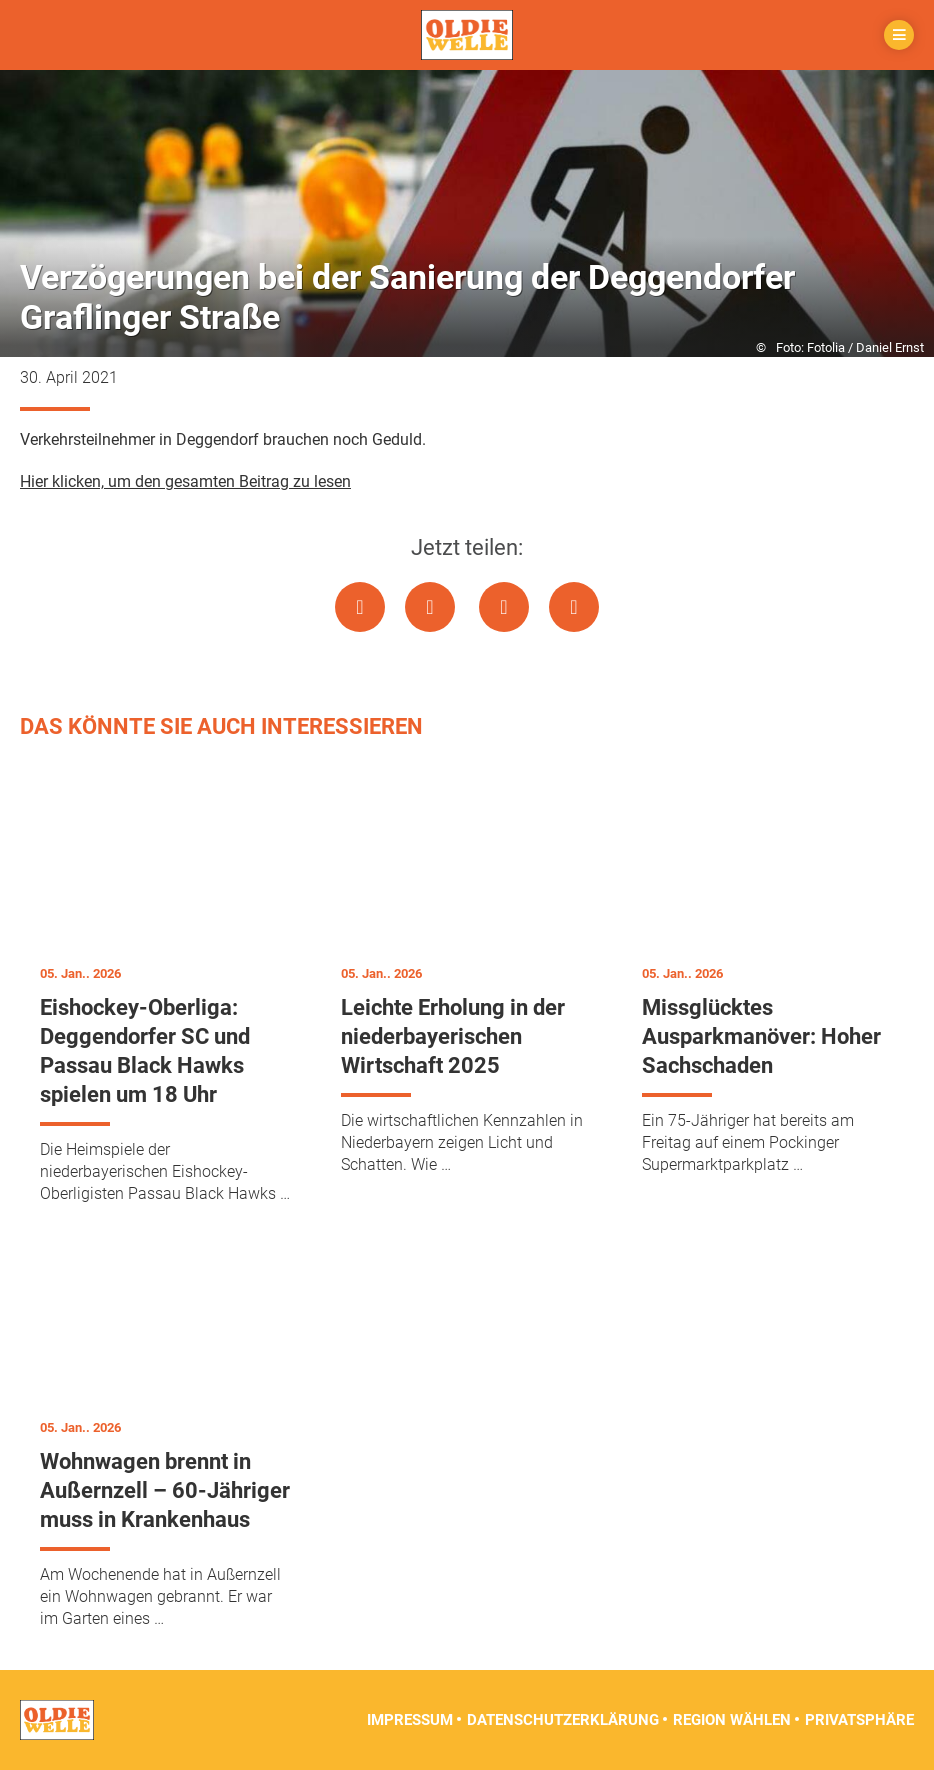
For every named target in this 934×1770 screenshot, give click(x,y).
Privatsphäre (859, 1720)
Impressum (410, 1720)
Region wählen (732, 1720)
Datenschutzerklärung (563, 1720)
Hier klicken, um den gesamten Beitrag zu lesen (185, 481)
